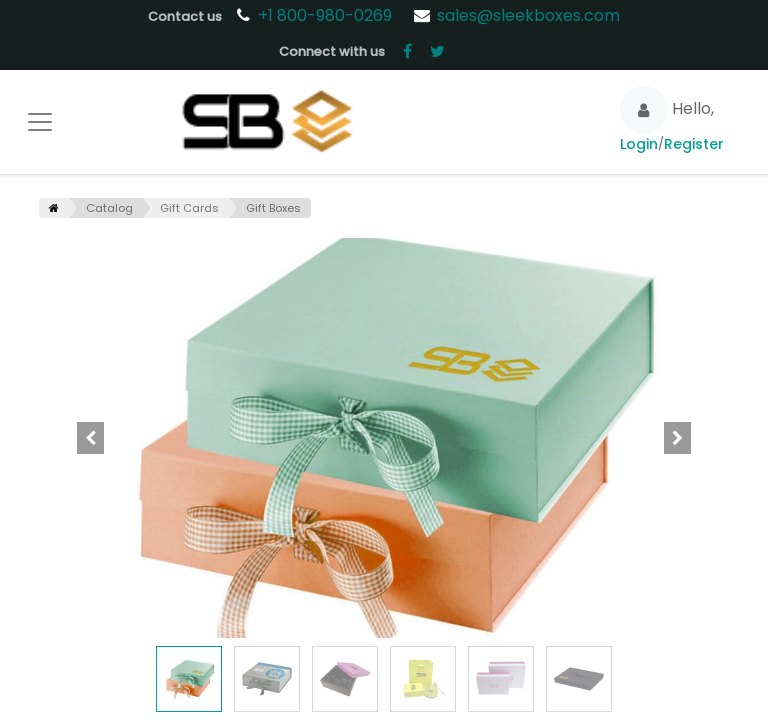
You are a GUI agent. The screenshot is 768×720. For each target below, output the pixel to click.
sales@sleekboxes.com (528, 15)
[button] (91, 438)
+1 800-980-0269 (327, 15)
